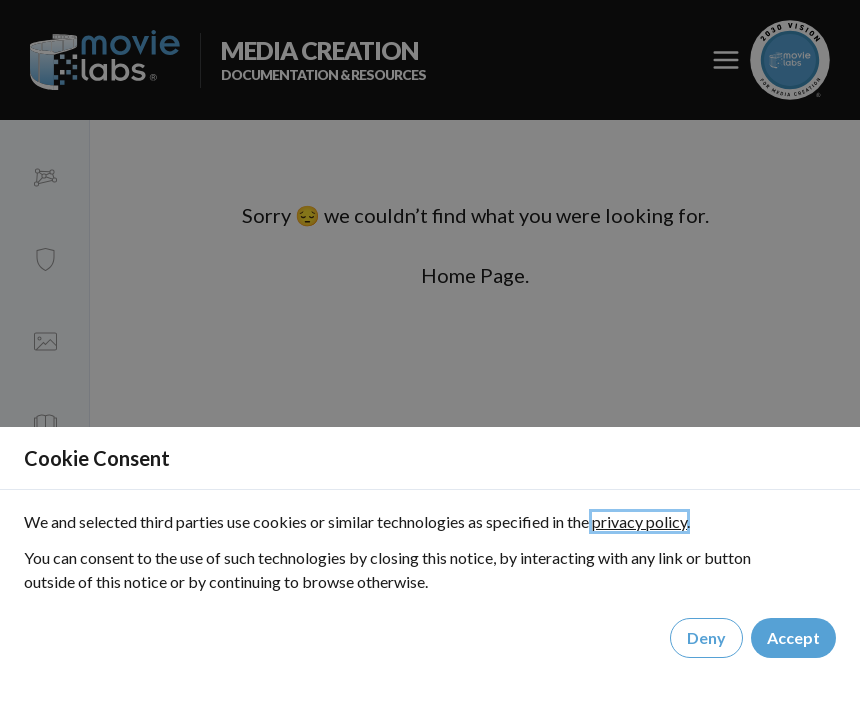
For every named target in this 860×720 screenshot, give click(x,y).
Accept (793, 637)
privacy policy (639, 521)
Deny (706, 637)
